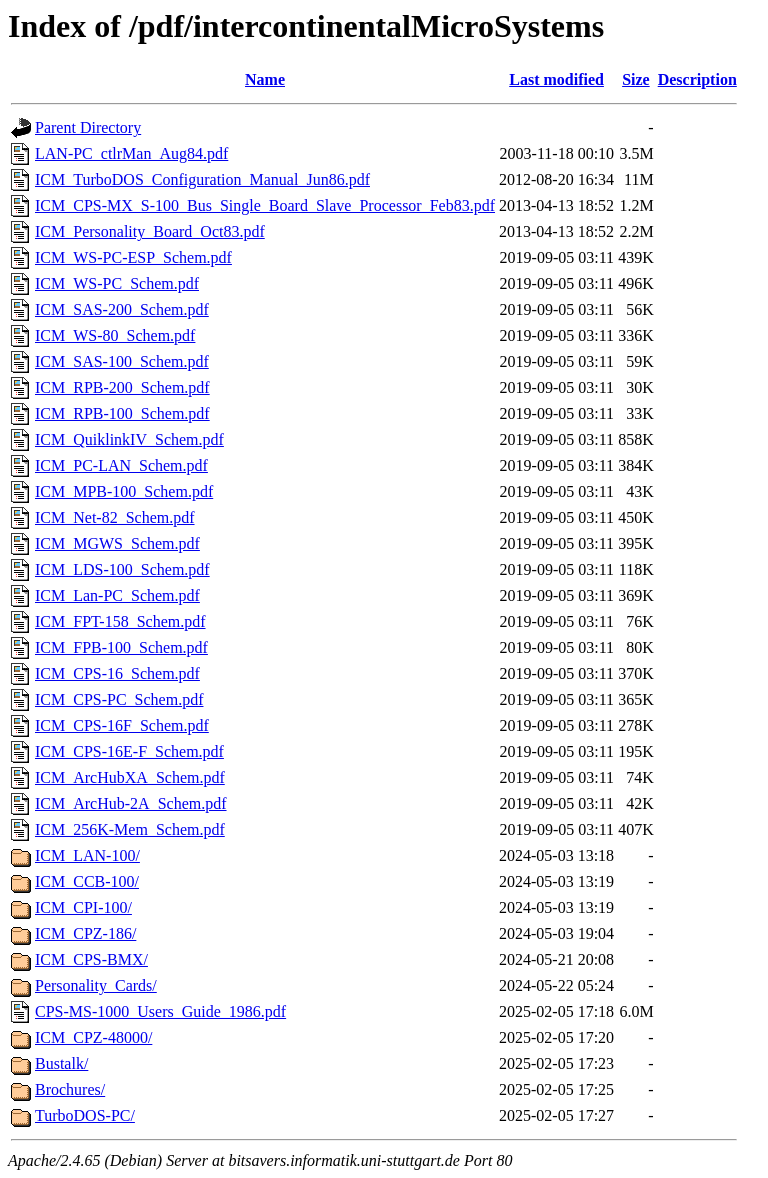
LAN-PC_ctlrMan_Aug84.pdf (131, 153)
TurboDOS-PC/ (85, 1115)
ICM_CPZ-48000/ (93, 1037)
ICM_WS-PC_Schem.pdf (117, 283)
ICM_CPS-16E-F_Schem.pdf (129, 751)
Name (265, 79)
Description (697, 79)
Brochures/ (70, 1089)
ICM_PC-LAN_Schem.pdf (121, 465)
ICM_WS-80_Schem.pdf (115, 335)
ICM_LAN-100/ (87, 855)
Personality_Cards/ (96, 985)
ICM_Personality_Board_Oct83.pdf (150, 231)
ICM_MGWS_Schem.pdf (117, 543)
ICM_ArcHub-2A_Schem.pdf (131, 803)
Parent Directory (88, 127)
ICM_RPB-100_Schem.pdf (122, 413)
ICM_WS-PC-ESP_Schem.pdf (133, 257)
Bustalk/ (61, 1063)
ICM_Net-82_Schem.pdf (115, 517)
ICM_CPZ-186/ (85, 933)
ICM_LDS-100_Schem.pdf (122, 569)
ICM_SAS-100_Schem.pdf (122, 361)
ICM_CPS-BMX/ (91, 959)
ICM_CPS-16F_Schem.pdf (122, 725)
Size (636, 79)
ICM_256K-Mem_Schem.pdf (130, 829)
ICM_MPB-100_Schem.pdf (124, 491)
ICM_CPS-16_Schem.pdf (117, 673)
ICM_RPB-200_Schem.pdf (122, 387)
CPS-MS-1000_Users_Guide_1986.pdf (160, 1011)
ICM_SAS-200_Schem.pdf (122, 309)
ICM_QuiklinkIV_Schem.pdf (129, 439)
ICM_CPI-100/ (83, 907)
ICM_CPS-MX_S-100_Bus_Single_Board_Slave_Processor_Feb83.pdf (265, 205)
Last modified (556, 79)
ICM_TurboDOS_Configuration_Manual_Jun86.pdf (202, 179)
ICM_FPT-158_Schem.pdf (120, 621)
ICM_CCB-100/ (87, 881)
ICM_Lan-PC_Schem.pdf (117, 595)
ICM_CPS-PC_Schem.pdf (119, 699)
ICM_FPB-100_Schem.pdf (121, 647)
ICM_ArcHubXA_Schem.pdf (130, 777)
